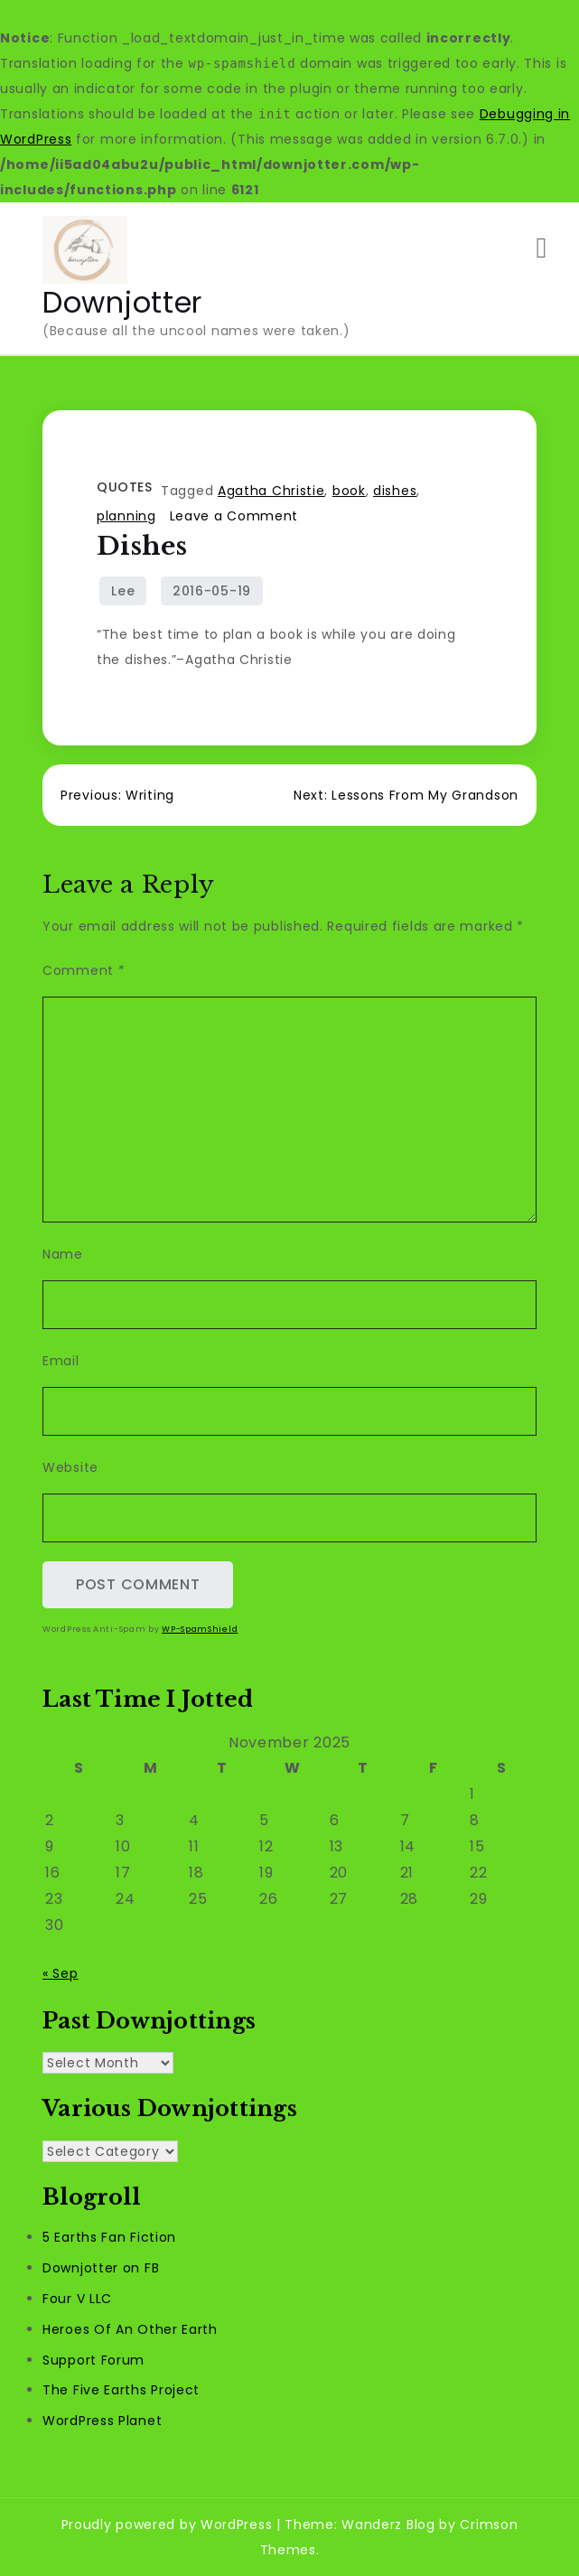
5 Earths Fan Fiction (109, 2237)
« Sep (60, 1973)
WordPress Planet (102, 2421)
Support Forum (93, 2360)
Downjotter (122, 302)
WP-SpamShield (200, 1629)
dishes (394, 491)
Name (62, 1254)
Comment (83, 970)
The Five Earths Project (121, 2390)
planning (126, 516)
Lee (123, 591)
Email (60, 1361)
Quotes (124, 487)
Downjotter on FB (100, 2268)
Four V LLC (77, 2299)
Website (70, 1467)
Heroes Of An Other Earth (130, 2329)
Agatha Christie (271, 491)
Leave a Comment (234, 516)
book (349, 491)
